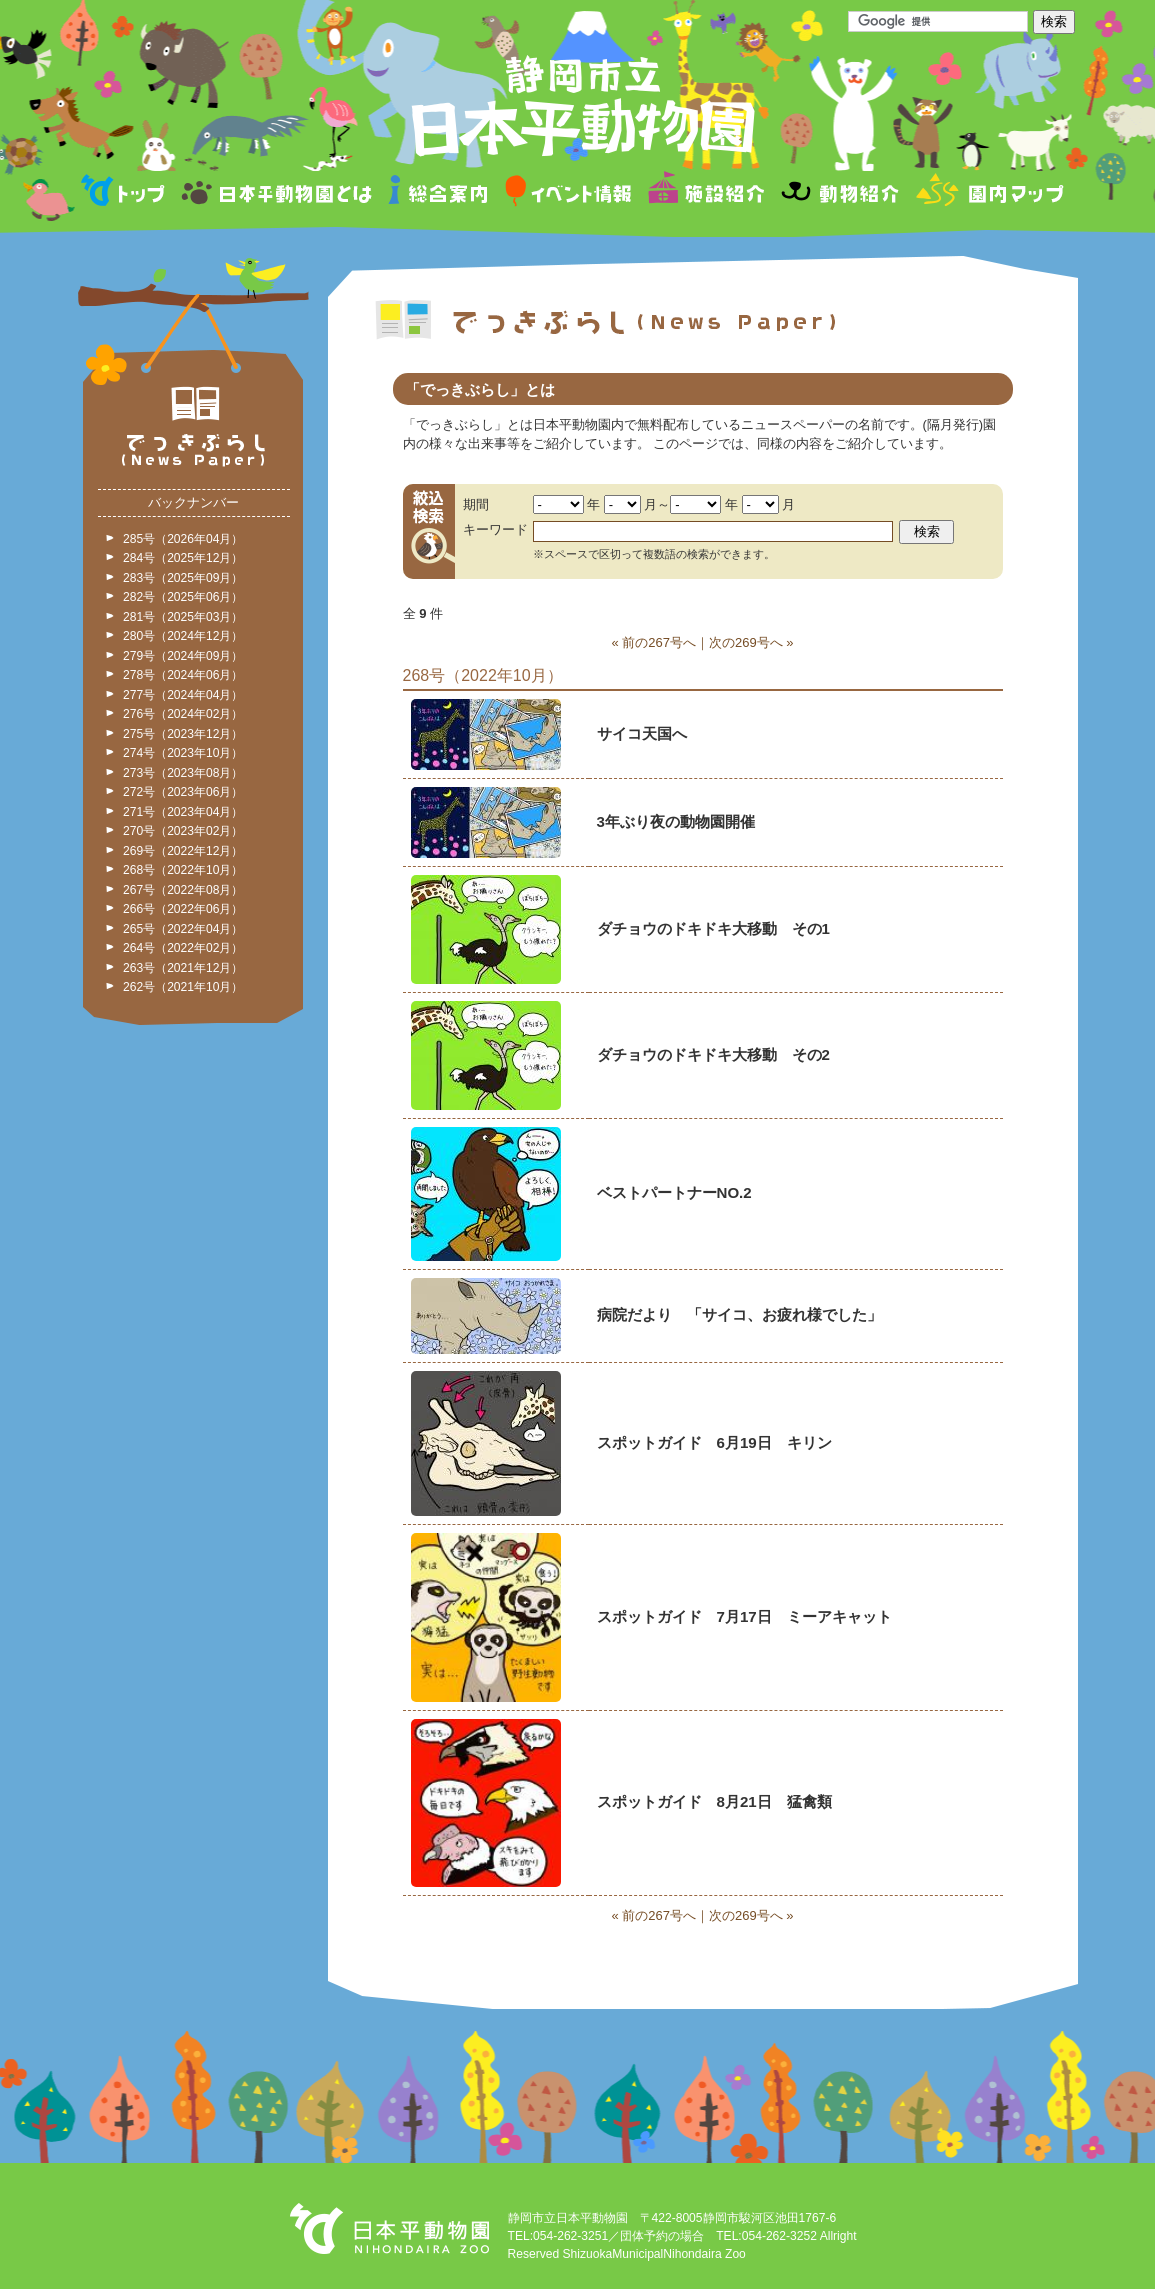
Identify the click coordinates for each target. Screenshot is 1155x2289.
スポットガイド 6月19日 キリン (714, 1442)
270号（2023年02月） (183, 831)
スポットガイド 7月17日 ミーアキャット (744, 1616)
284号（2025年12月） (183, 558)
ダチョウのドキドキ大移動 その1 (713, 928)
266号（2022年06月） (183, 909)
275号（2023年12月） (183, 734)
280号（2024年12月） (183, 636)
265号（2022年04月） (183, 929)
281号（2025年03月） (183, 617)
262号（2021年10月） (183, 987)
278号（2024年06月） (183, 675)
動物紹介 (839, 193)
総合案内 (439, 193)
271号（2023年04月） (183, 812)
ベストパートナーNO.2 (674, 1192)
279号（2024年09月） (183, 656)
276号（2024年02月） (183, 714)
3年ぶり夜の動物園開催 (676, 821)
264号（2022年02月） (183, 948)
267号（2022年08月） (183, 890)
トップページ (126, 193)
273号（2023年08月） (183, 773)
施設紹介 (706, 193)
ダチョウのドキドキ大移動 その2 (713, 1054)
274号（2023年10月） (183, 753)
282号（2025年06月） (183, 597)
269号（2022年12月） (183, 851)
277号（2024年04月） (183, 695)
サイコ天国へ (642, 733)
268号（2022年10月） (183, 870)
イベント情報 (568, 193)
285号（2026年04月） (183, 539)
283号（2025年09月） (183, 578)
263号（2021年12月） (183, 968)
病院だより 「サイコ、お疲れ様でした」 (739, 1314)
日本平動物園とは (278, 193)
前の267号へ (659, 642)
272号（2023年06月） (183, 792)
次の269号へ (746, 642)
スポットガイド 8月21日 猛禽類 (714, 1801)
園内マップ (987, 193)
